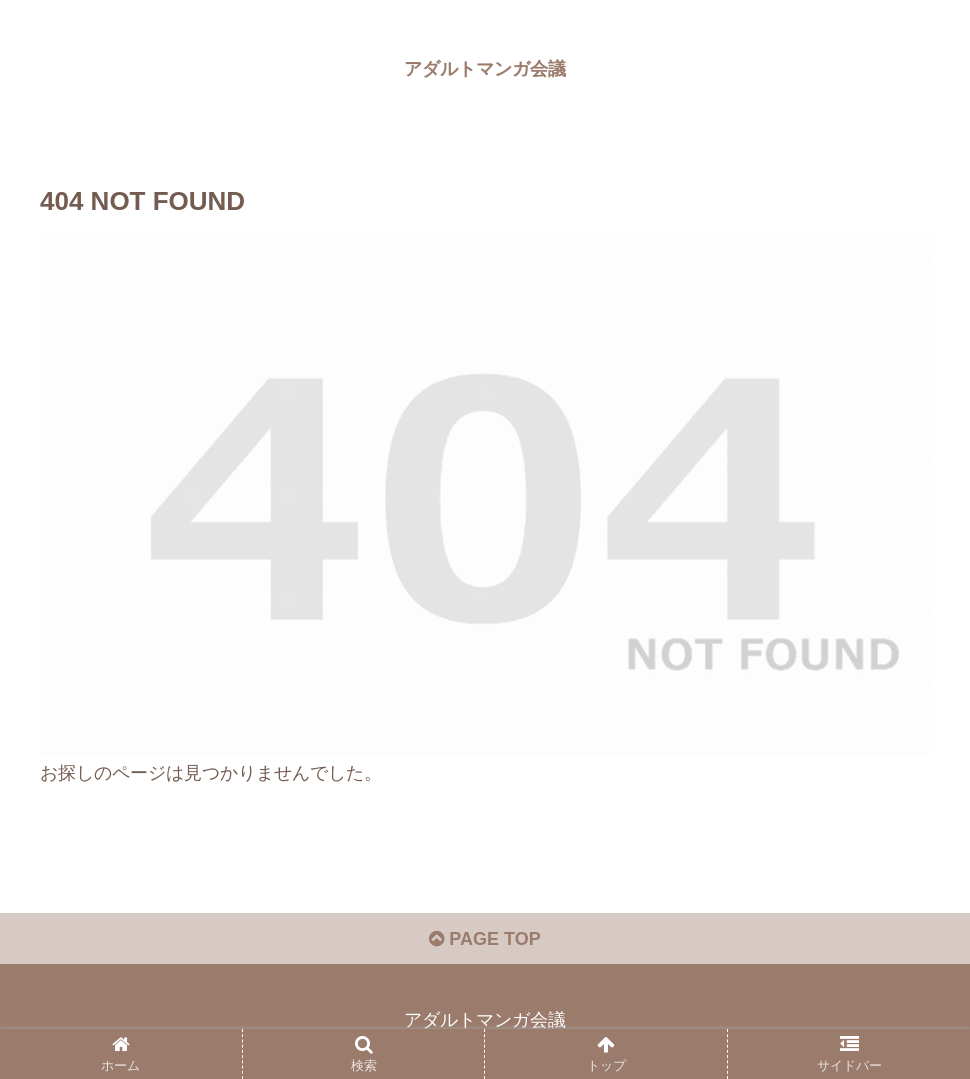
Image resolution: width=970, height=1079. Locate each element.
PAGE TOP (484, 939)
